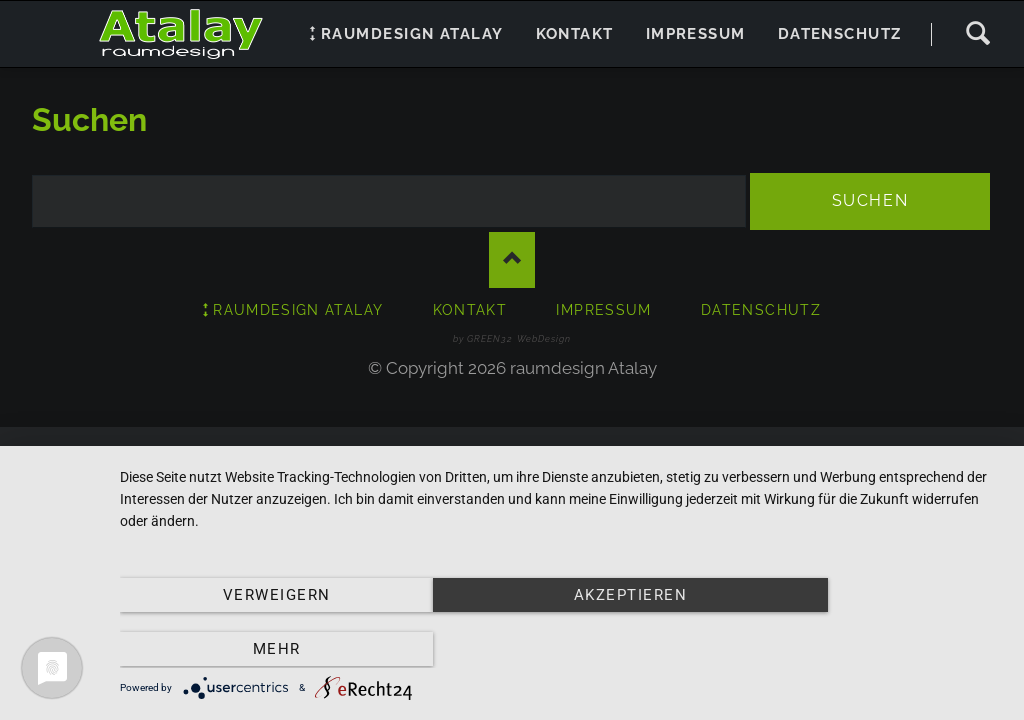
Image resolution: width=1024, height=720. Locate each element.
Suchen (977, 34)
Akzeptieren (562, 651)
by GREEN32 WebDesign (512, 339)
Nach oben (511, 260)
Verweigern (253, 651)
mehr (871, 651)
